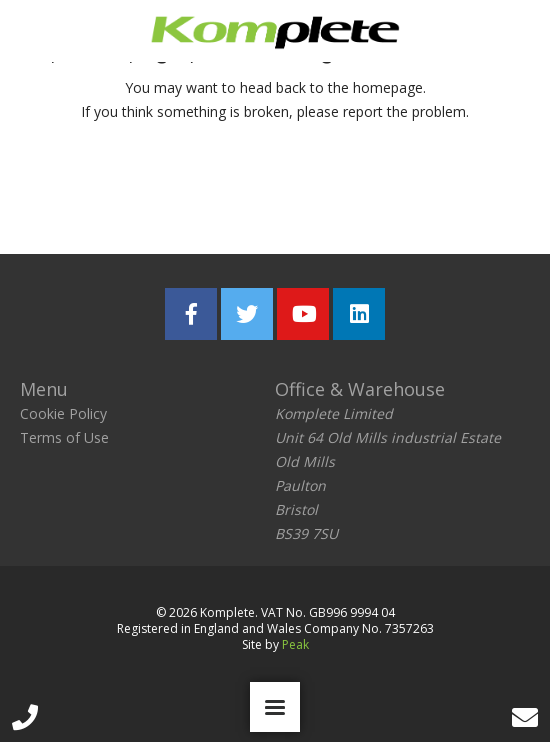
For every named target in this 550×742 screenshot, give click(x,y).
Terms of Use (64, 437)
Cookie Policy (63, 413)
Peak (295, 644)
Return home (151, 192)
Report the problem (370, 192)
